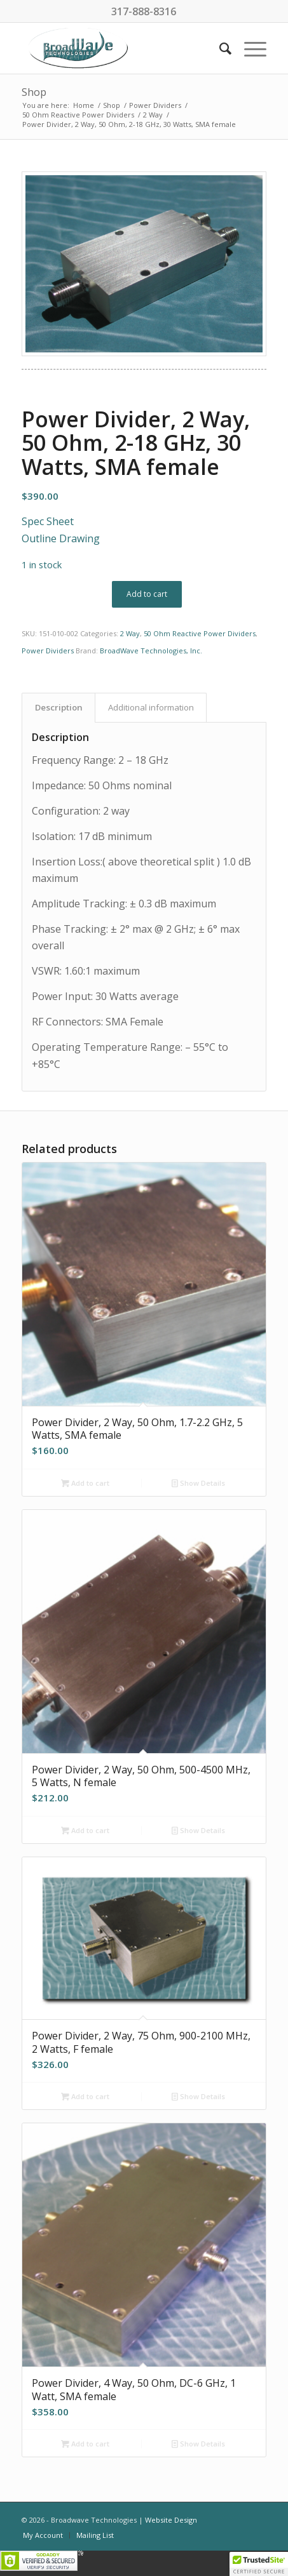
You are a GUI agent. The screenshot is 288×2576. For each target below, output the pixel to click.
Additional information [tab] (151, 707)
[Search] (219, 48)
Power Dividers (48, 650)
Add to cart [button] (85, 1483)
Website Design (171, 2520)
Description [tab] (59, 707)
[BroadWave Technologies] (119, 48)
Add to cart (147, 594)
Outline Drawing (61, 538)
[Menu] (248, 48)
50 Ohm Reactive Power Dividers (200, 633)
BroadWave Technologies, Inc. (151, 650)
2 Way (130, 633)
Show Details (198, 1483)
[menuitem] (219, 48)
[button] (259, 2564)
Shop (34, 92)
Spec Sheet (48, 521)
